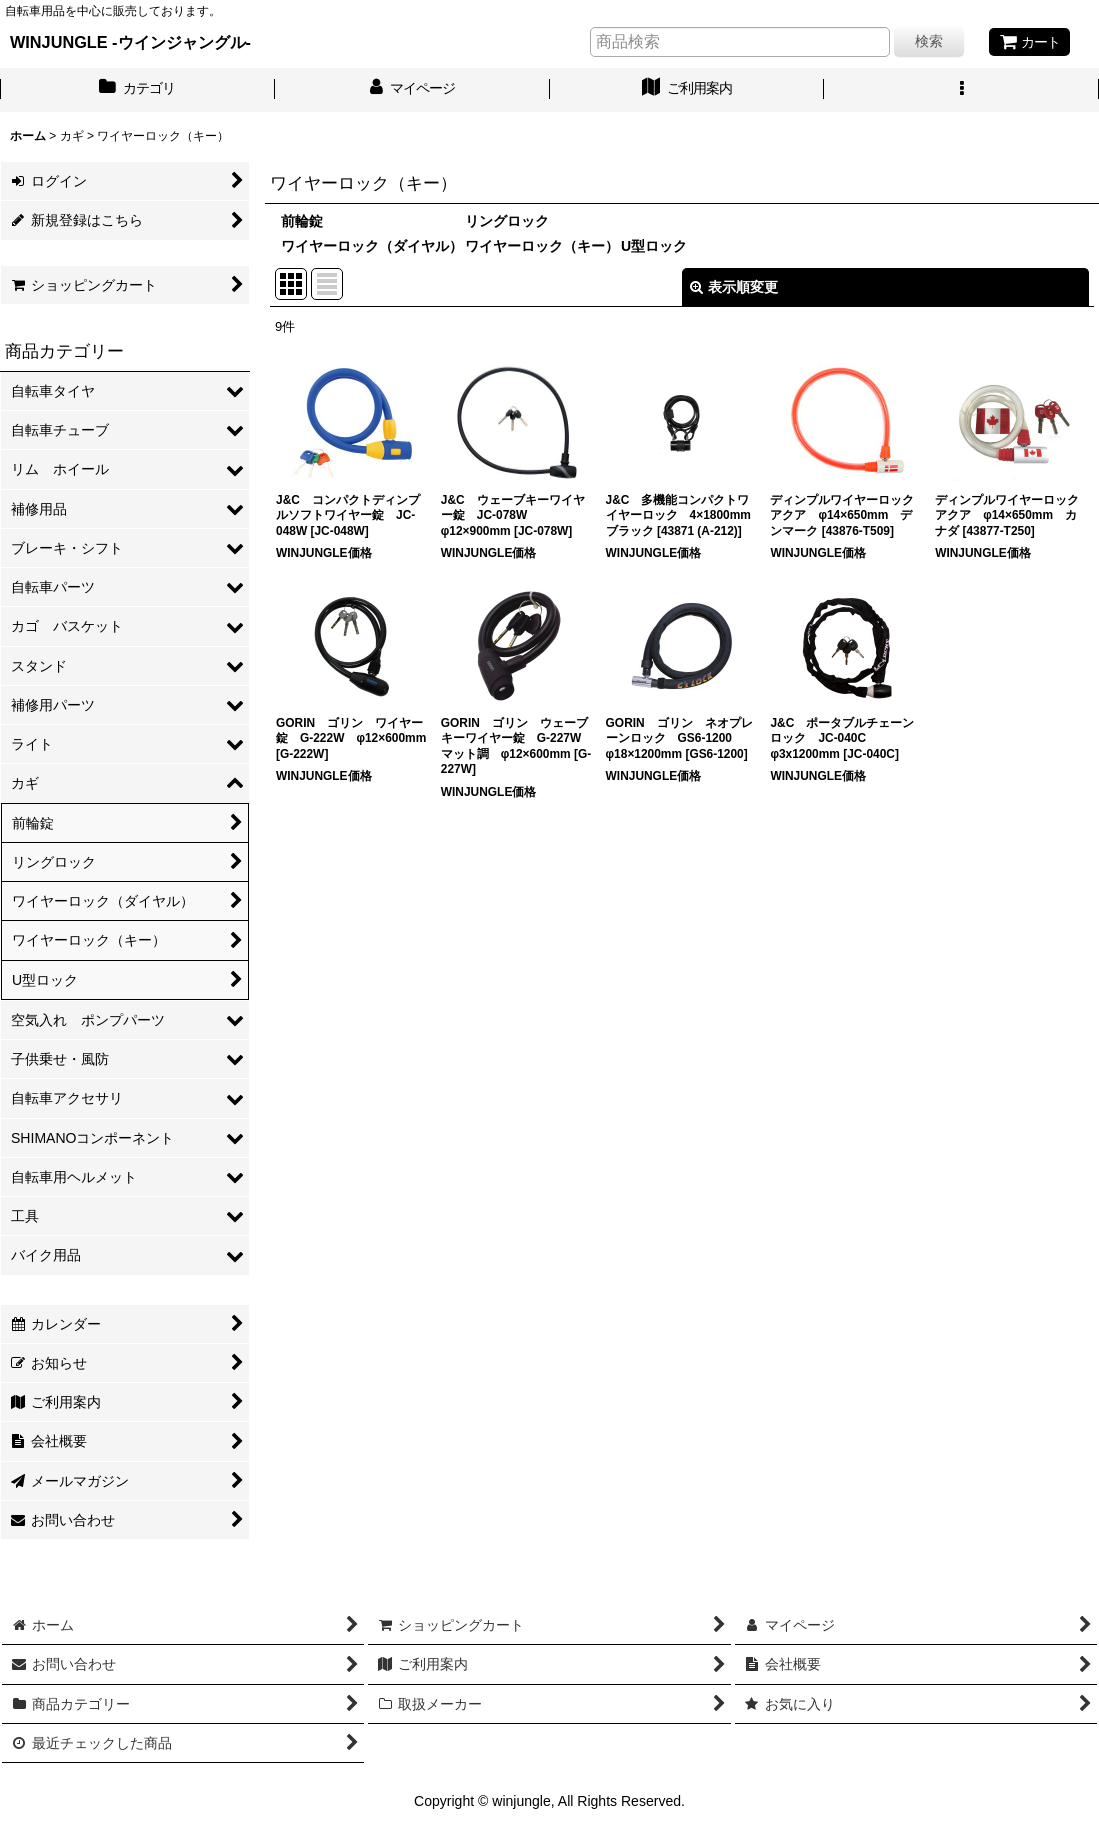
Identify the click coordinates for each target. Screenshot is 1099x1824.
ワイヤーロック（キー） (542, 246)
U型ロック (654, 246)
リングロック (507, 221)
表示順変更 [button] (734, 287)
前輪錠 (302, 221)
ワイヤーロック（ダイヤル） (372, 246)
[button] (961, 90)
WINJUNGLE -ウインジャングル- (130, 42)
